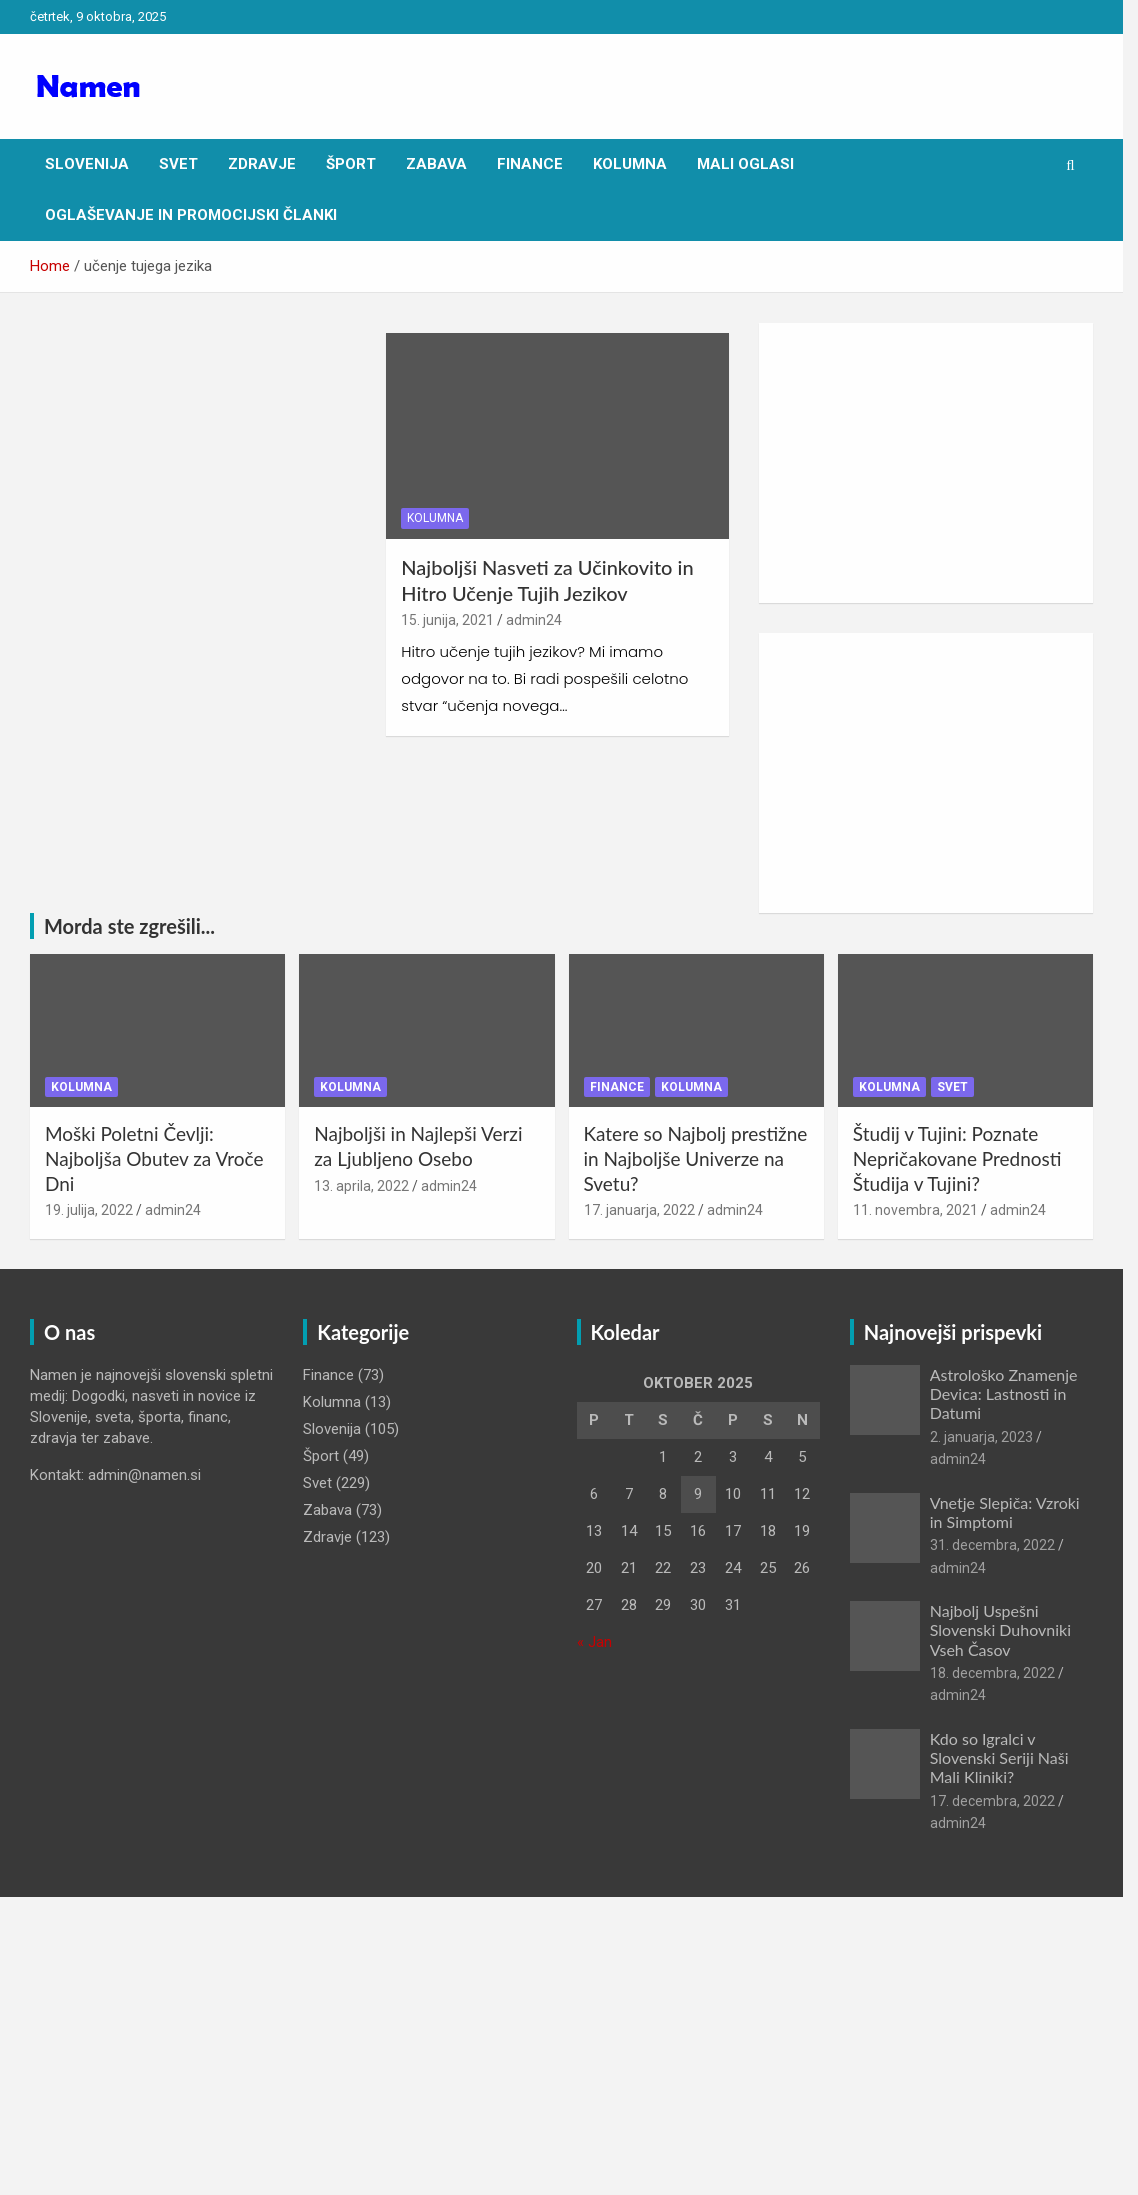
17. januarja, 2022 (646, 1213)
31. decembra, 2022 (1003, 1547)
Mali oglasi (745, 164)
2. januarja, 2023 (992, 1439)
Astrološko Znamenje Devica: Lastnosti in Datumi (1015, 1395)
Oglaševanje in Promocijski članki (191, 215)
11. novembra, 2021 (926, 1213)
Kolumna (630, 164)
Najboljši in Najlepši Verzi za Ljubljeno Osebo (422, 1149)
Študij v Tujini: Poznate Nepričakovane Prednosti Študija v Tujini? (968, 1161)
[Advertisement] (938, 463)
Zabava (436, 164)
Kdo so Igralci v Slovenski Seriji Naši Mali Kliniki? (1010, 1759)
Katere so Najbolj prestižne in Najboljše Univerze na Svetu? (703, 1161)
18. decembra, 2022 (1003, 1675)
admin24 (539, 623)
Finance (530, 164)
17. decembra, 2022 (1003, 1803)
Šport (351, 164)
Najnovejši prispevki (964, 1334)
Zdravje (262, 164)
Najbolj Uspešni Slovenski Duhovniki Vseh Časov (1011, 1632)
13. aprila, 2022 (365, 1188)
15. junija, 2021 (452, 623)
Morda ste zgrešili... (129, 926)
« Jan (601, 1644)
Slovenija (87, 164)
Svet (178, 164)
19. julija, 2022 (89, 1213)
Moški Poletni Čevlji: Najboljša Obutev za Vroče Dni (154, 1161)
